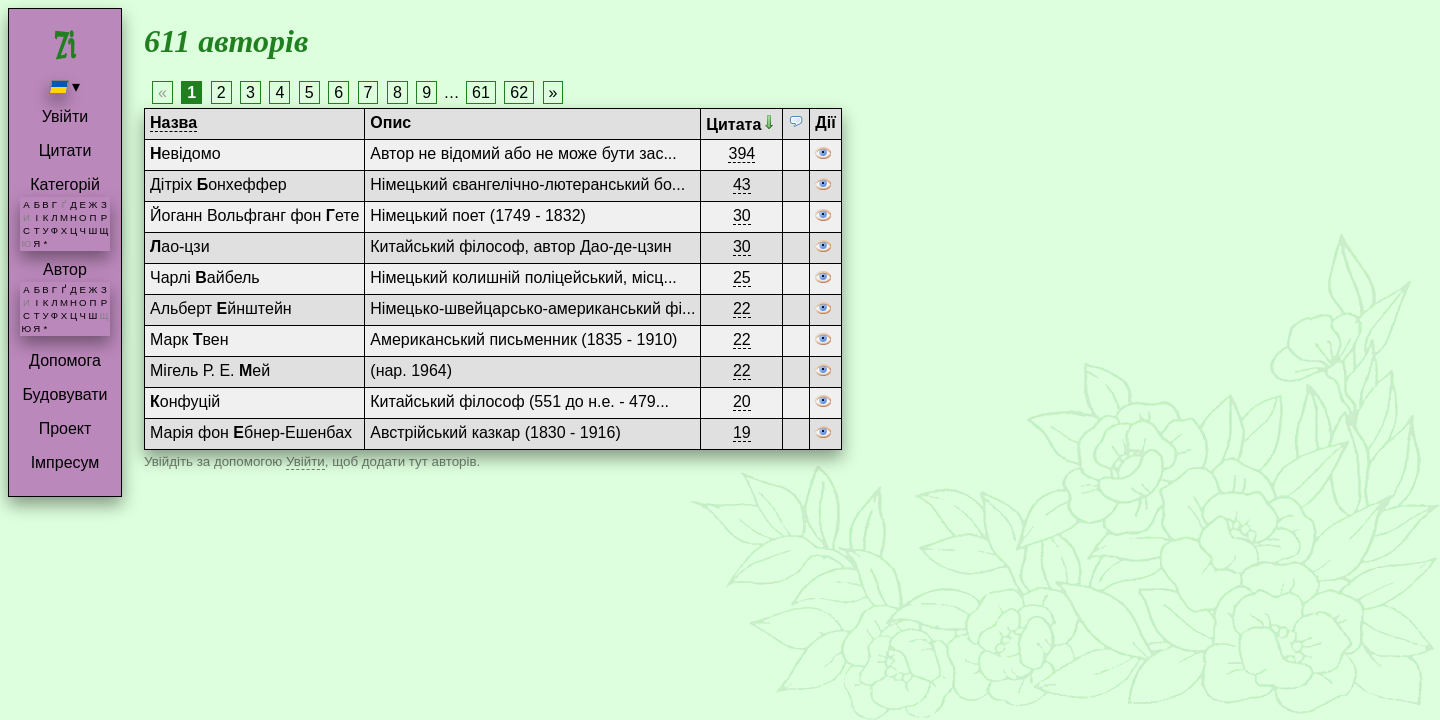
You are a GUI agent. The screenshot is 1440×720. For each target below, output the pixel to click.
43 (742, 184)
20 (742, 401)
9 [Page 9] (426, 92)
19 (742, 432)
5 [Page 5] (309, 92)
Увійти (65, 116)
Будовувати (64, 394)
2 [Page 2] (221, 92)
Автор (65, 269)
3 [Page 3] (250, 92)
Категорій (65, 184)
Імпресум (65, 462)
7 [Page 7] (368, 92)
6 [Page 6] (338, 92)
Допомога (65, 360)
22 (742, 308)
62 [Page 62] (519, 92)
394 (741, 153)
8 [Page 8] (397, 92)
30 (742, 215)
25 (742, 277)
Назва (173, 122)
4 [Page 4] (279, 92)
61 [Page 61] (481, 92)
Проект (65, 428)
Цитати (65, 150)
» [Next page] (553, 92)
